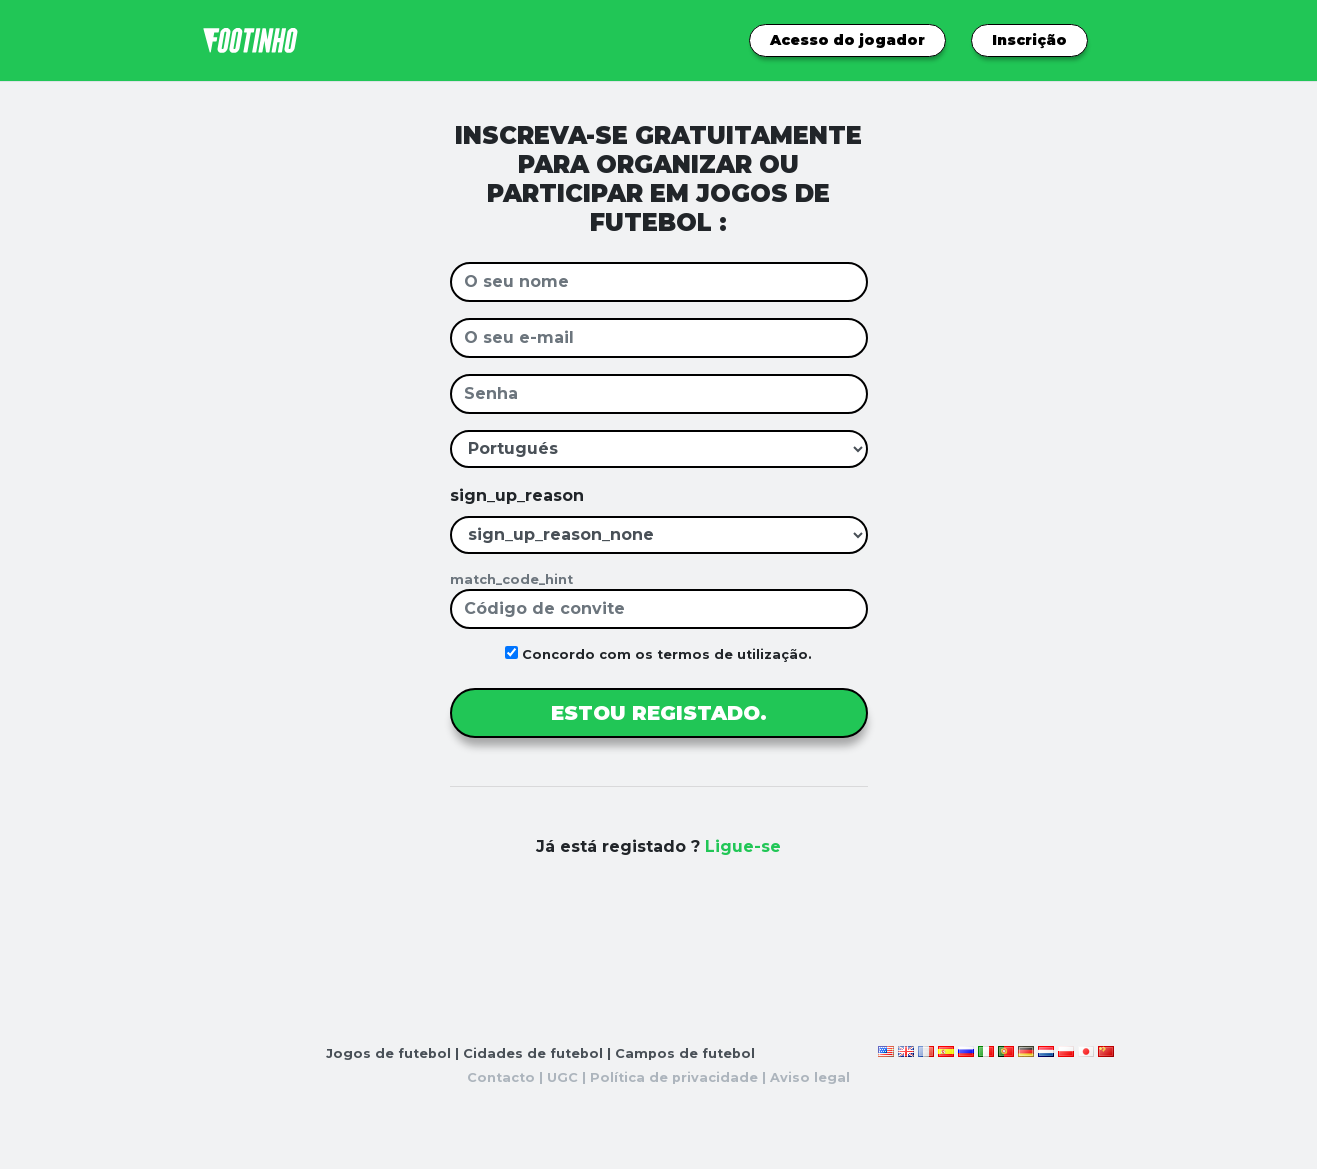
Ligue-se (743, 846)
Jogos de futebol (388, 1053)
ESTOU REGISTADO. (659, 713)
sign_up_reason (517, 495)
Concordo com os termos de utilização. (658, 654)
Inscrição (1029, 40)
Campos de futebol (685, 1053)
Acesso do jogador (847, 40)
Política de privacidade (674, 1077)
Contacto (501, 1077)
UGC (562, 1077)
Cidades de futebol (533, 1053)
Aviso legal (810, 1077)
